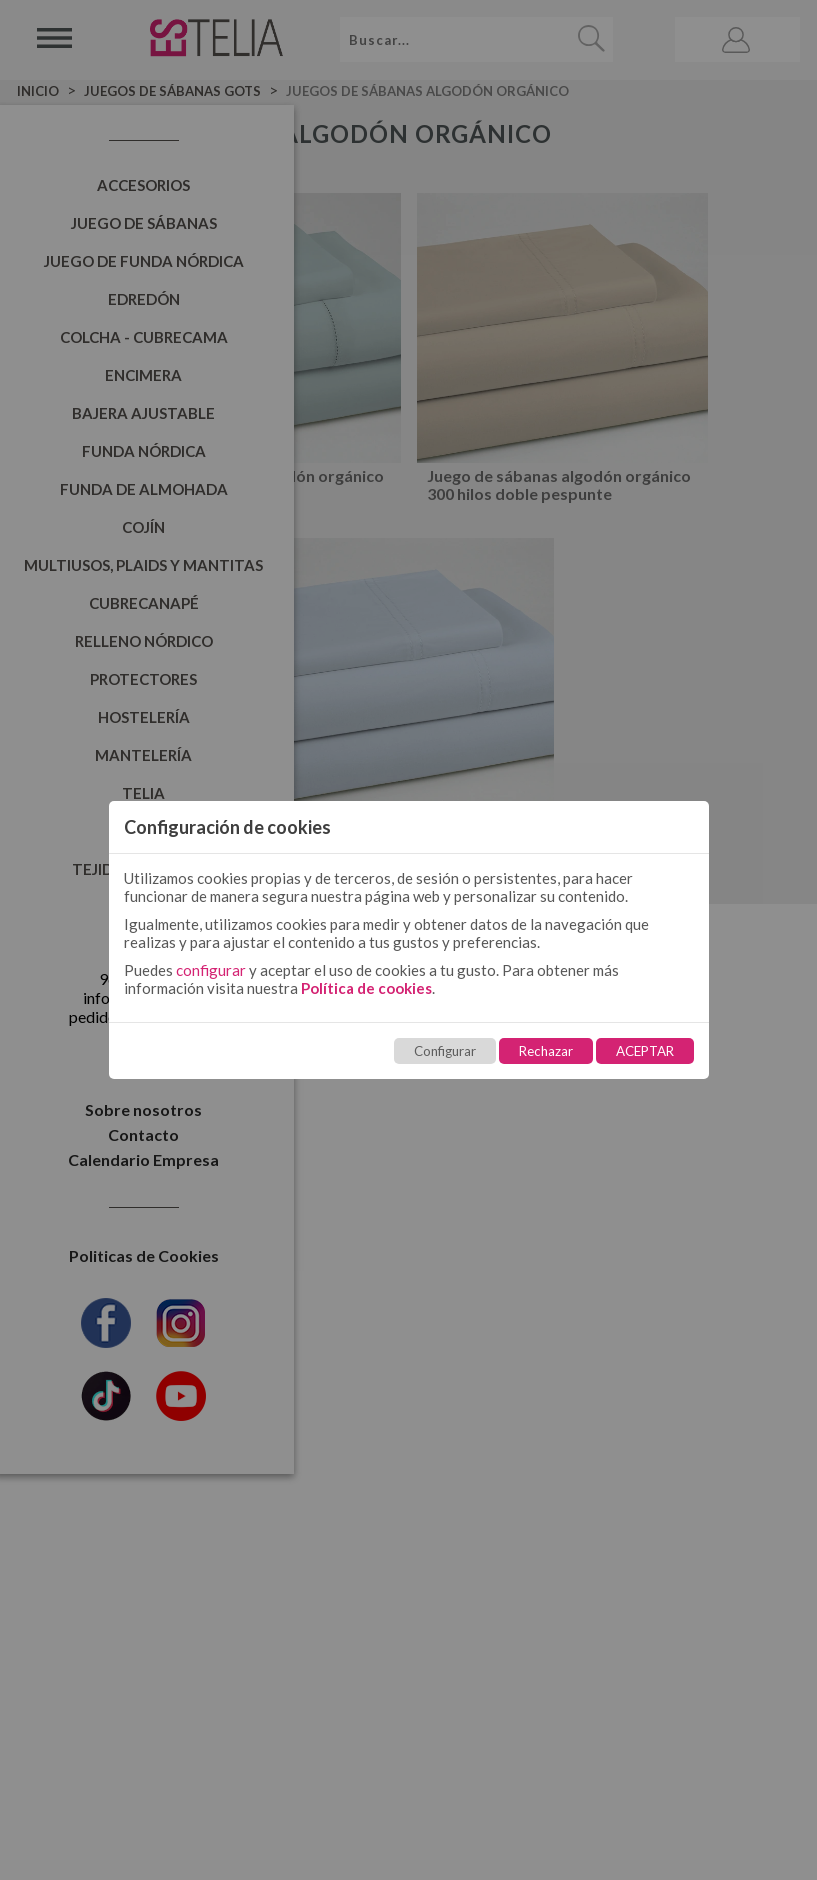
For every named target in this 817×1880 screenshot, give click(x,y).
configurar (211, 970)
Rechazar (546, 1051)
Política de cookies (366, 988)
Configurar (445, 1051)
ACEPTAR (645, 1051)
